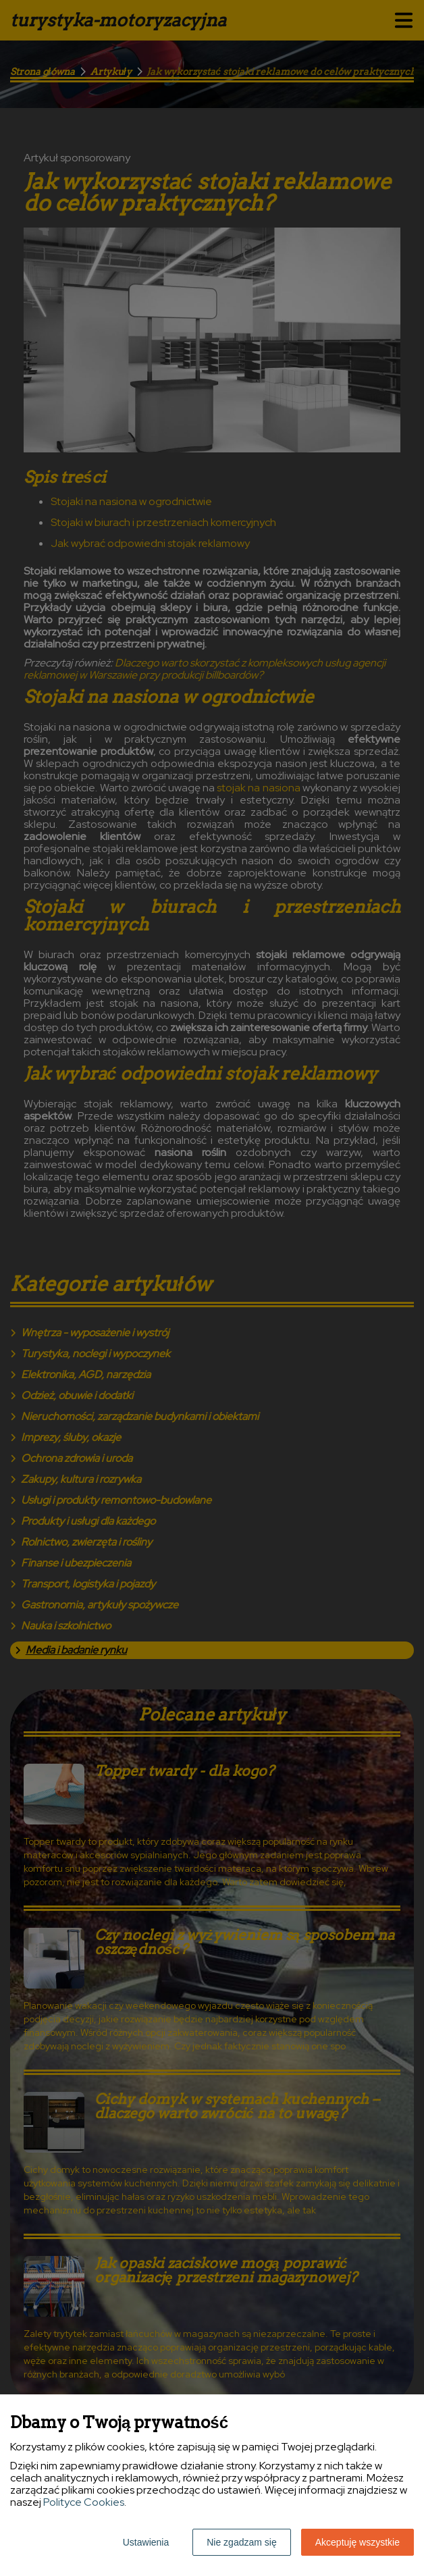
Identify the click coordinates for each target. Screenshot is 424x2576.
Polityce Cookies (83, 2502)
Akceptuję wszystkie (357, 2542)
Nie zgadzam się (242, 2542)
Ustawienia (146, 2542)
